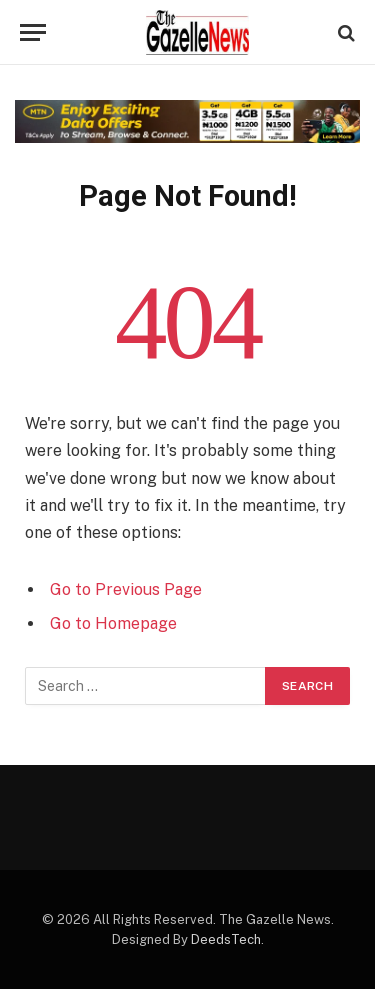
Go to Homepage (113, 623)
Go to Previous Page (126, 589)
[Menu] (33, 32)
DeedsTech (226, 939)
